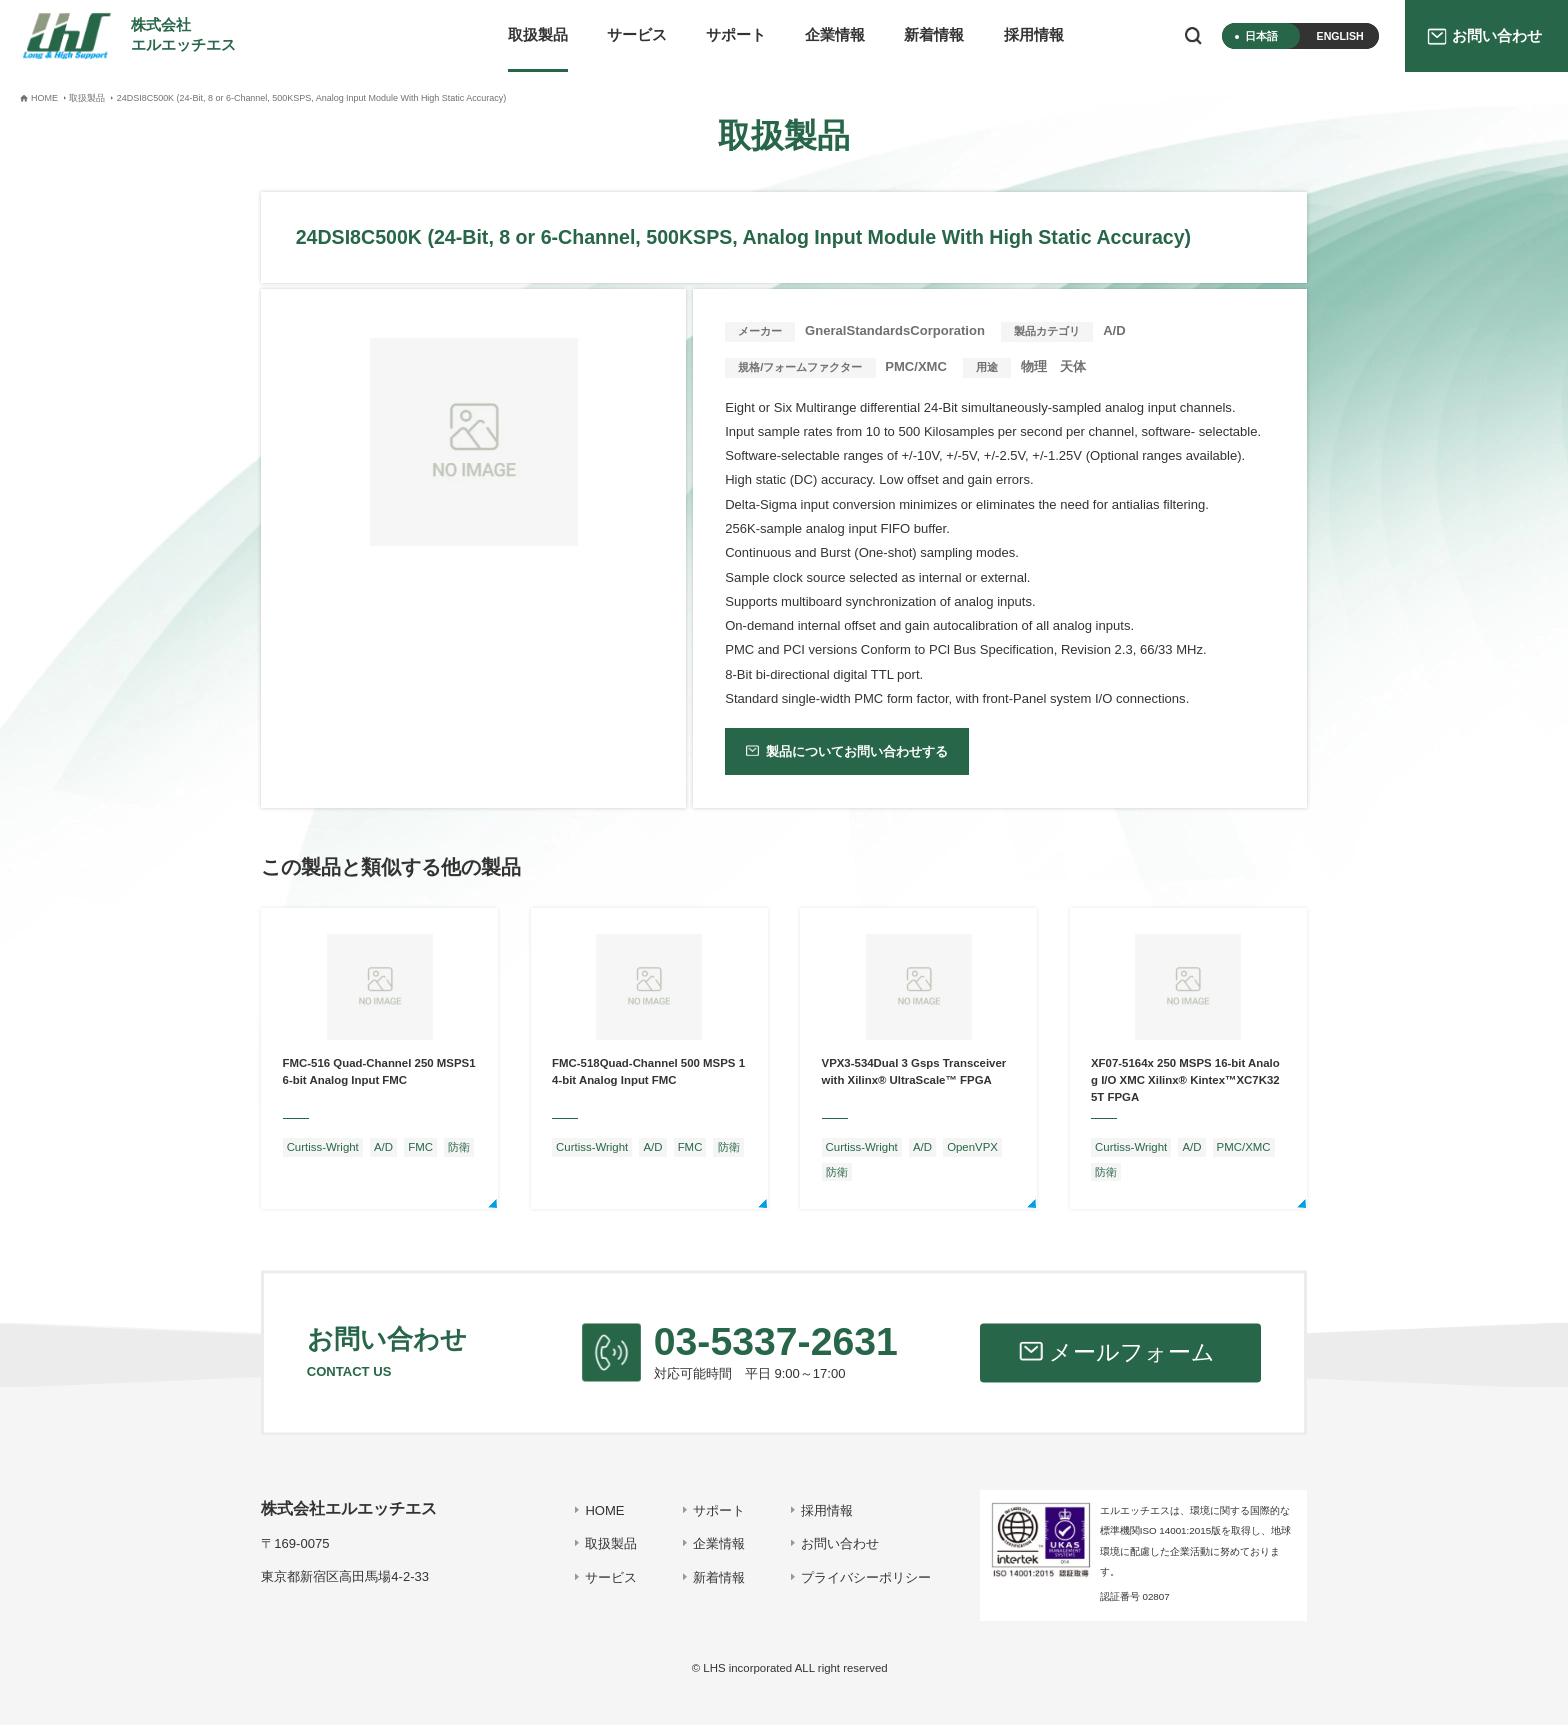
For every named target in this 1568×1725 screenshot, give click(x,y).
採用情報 (1034, 35)
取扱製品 (538, 35)
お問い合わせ (840, 1543)
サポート (736, 35)
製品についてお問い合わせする (857, 751)
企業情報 (835, 35)
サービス (637, 35)
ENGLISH (1340, 36)
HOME (604, 1510)
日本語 (1261, 36)
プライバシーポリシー (866, 1577)
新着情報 (934, 35)
